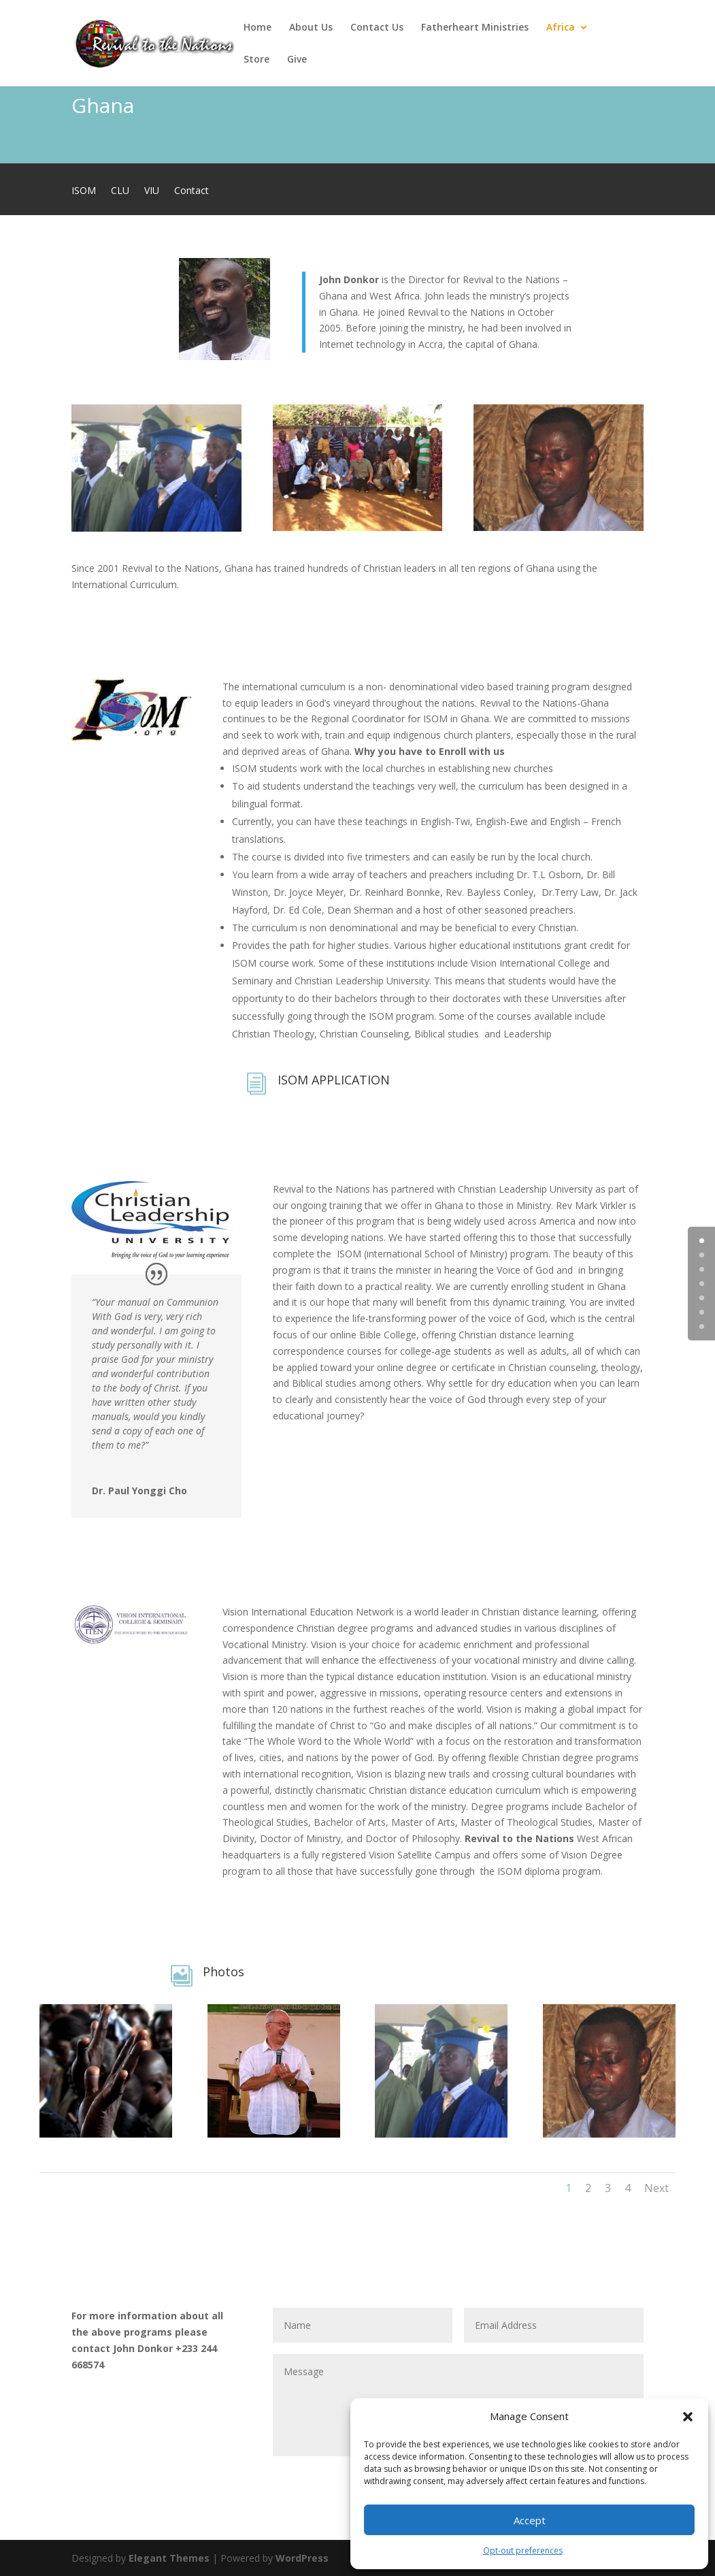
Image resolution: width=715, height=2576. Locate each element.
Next (656, 2187)
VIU (151, 191)
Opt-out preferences (523, 2550)
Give (297, 59)
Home (257, 27)
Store (256, 59)
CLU (120, 191)
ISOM (83, 191)
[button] (688, 2417)
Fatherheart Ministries (475, 27)
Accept (530, 2520)
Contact (191, 191)
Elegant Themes (169, 2557)
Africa (560, 27)
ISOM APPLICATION (334, 1080)
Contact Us (376, 27)
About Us (311, 27)
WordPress (302, 2557)
